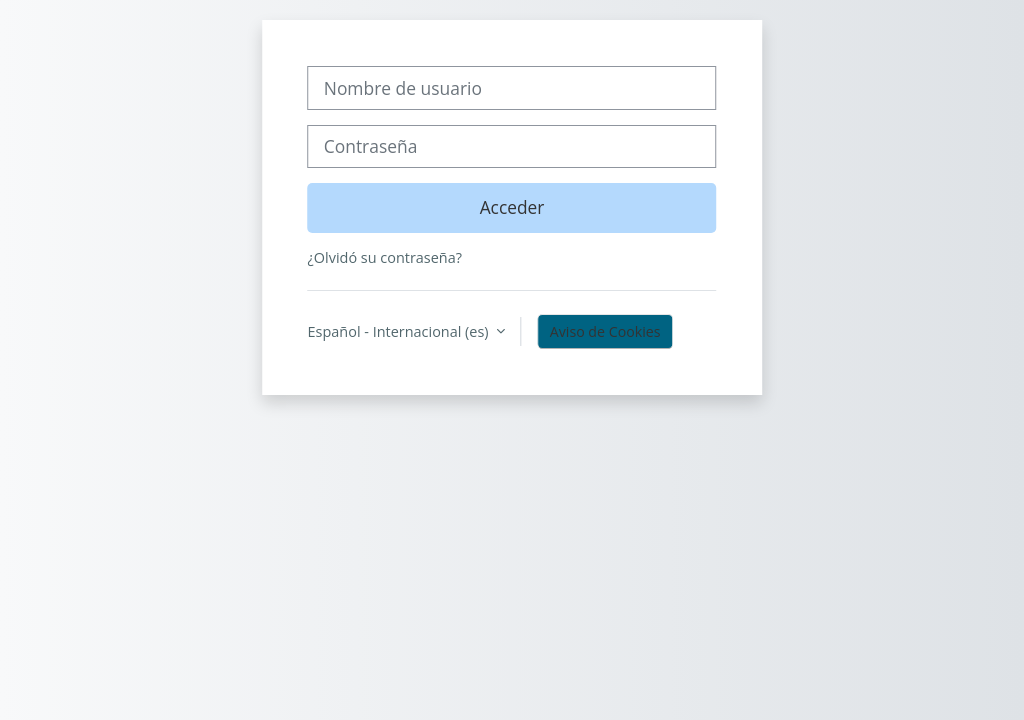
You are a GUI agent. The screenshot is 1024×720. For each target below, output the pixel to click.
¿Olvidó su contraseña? (385, 257)
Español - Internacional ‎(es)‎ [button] (400, 331)
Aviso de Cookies (605, 331)
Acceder (512, 207)
